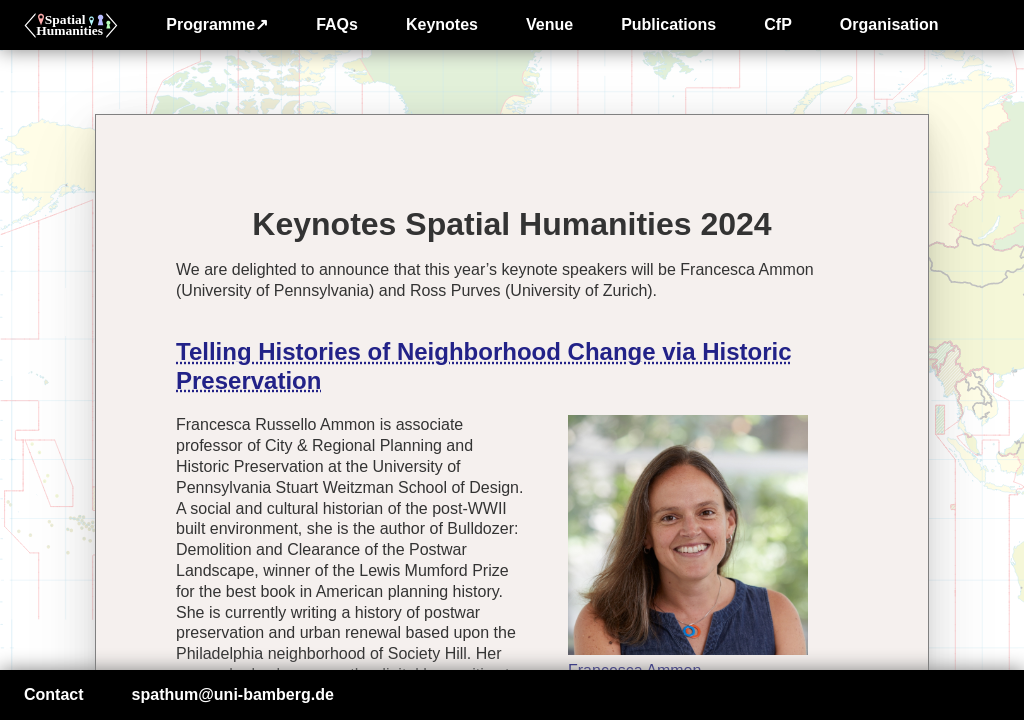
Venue (549, 24)
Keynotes (442, 24)
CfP (778, 24)
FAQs (337, 24)
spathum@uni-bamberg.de (233, 694)
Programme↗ (217, 24)
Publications (668, 24)
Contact (54, 694)
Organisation (889, 24)
